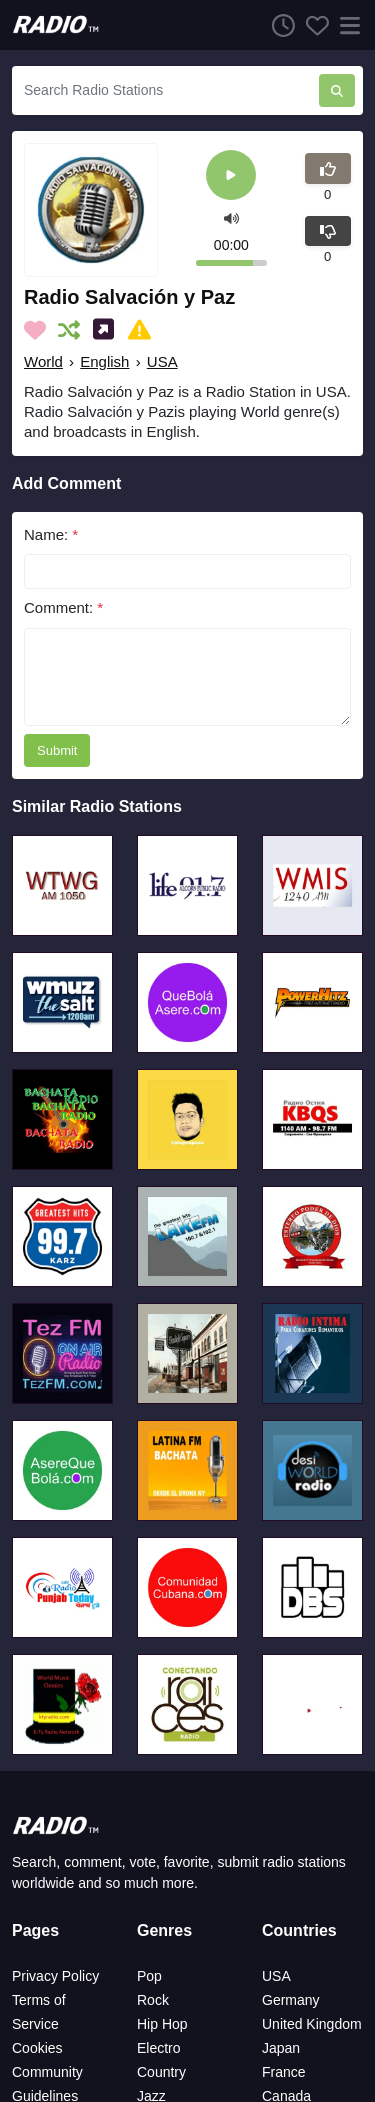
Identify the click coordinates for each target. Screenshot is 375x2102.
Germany (291, 2000)
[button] (231, 217)
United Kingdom (312, 2024)
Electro (159, 2048)
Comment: (63, 607)
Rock (153, 2000)
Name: (51, 534)
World (43, 361)
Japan (281, 2048)
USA (162, 361)
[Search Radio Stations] (165, 90)
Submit (57, 750)
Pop (149, 1976)
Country (161, 2072)
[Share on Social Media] (107, 330)
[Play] (231, 176)
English (104, 361)
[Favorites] (312, 25)
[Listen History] (278, 25)
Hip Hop (162, 2024)
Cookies (37, 2048)
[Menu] (346, 25)
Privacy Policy (55, 1976)
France (284, 2072)
